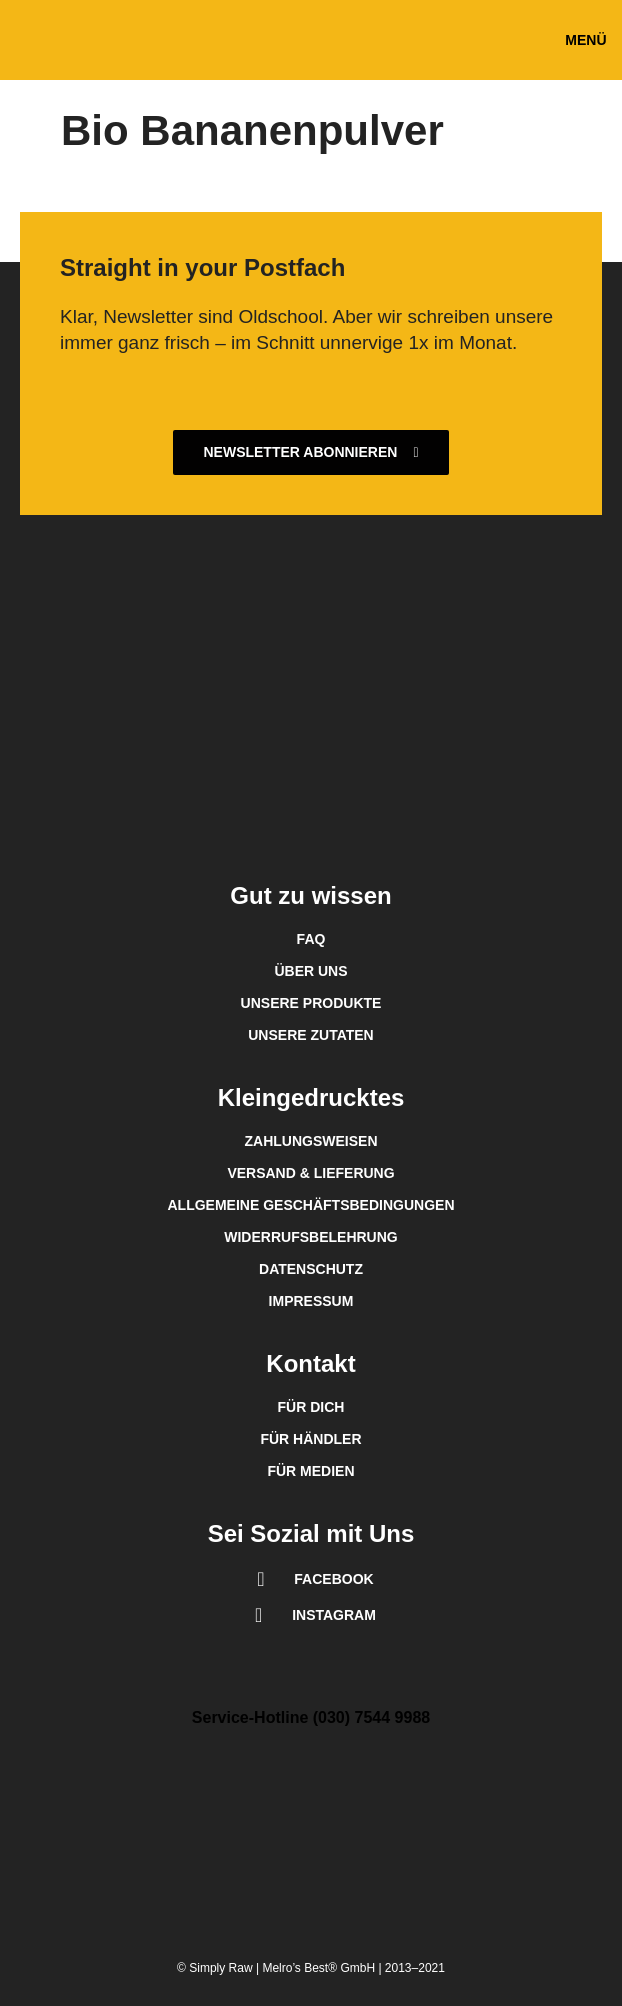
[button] (586, 40)
